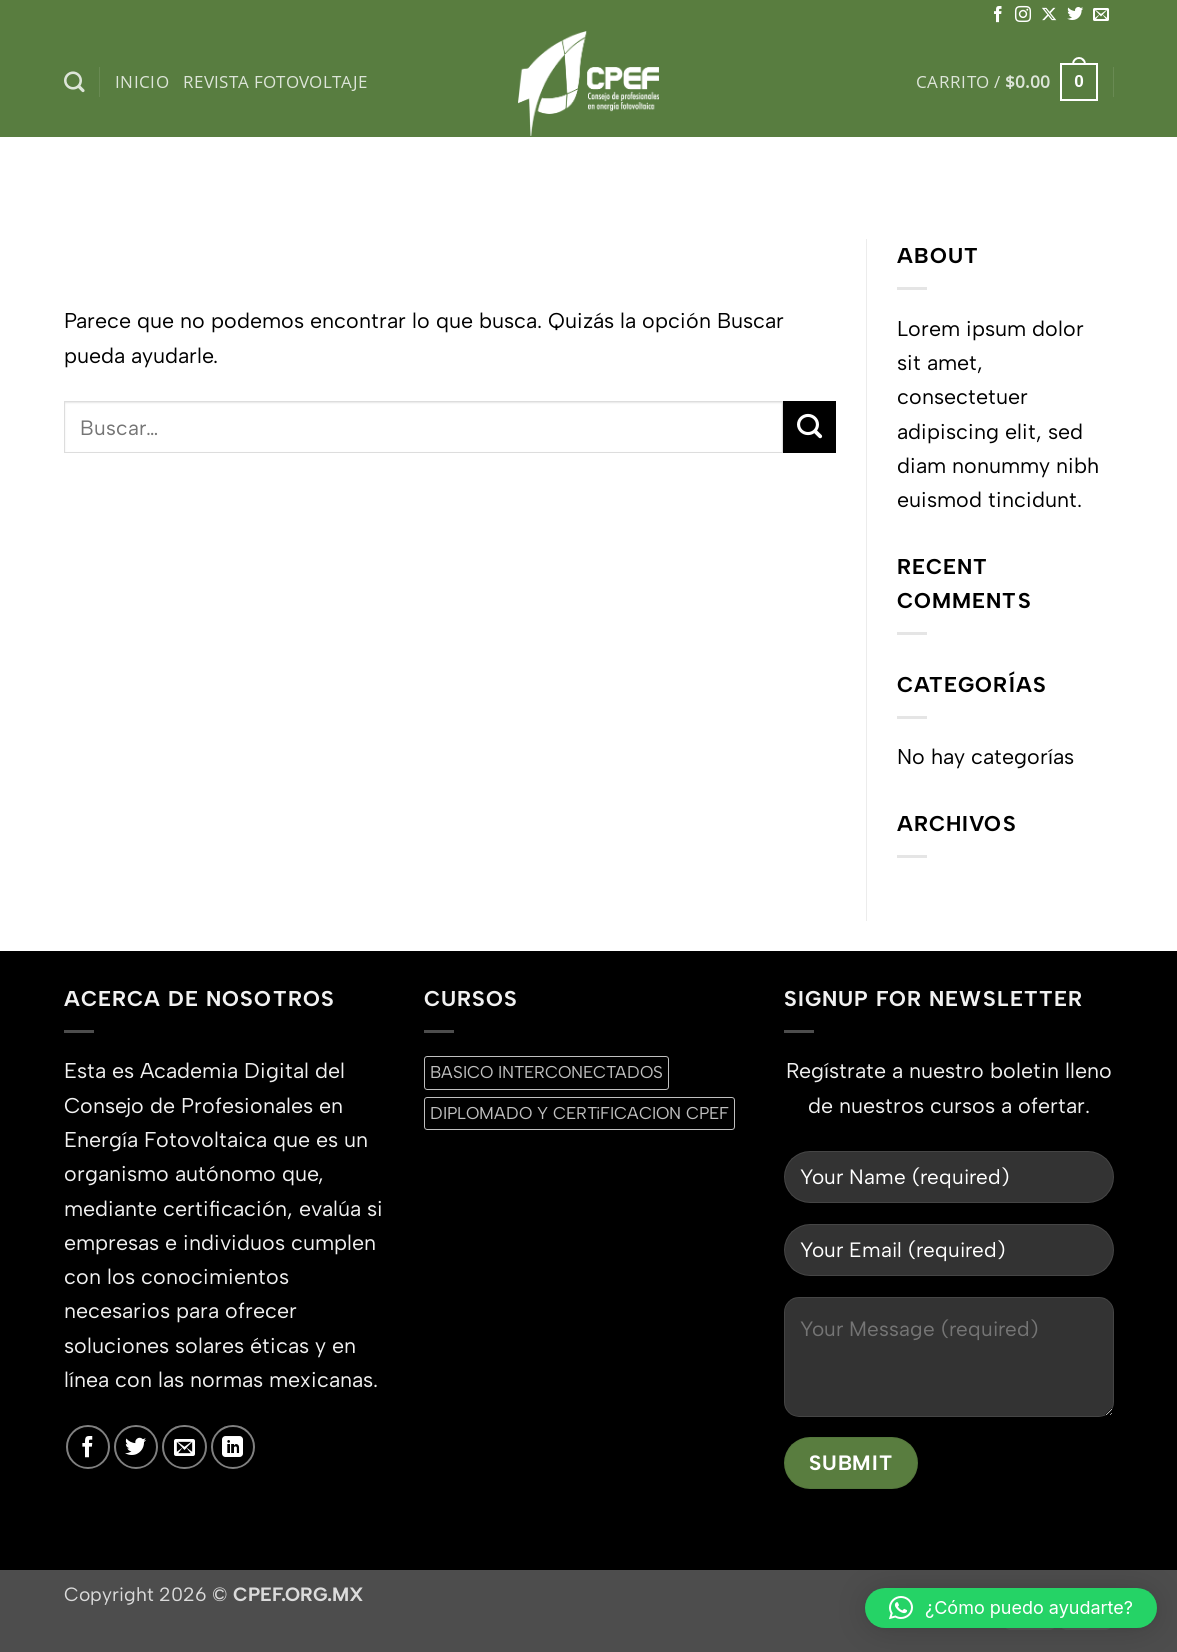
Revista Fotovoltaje (275, 81)
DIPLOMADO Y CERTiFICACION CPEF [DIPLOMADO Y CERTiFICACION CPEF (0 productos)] (579, 1113)
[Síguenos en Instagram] (1023, 15)
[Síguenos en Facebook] (998, 15)
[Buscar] (74, 82)
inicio (142, 81)
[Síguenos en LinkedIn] (233, 1447)
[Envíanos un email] (1101, 15)
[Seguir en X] (1049, 15)
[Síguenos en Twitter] (1075, 15)
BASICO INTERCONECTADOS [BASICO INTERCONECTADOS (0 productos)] (546, 1072)
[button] (1007, 82)
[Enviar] (809, 427)
